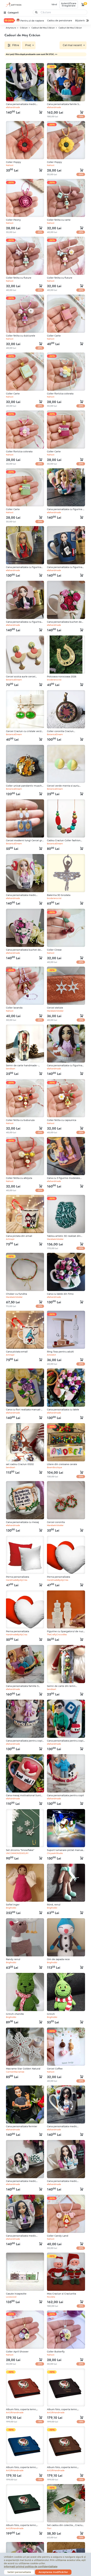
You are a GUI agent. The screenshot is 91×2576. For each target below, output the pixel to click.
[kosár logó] (83, 4)
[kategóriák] (11, 13)
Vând (54, 4)
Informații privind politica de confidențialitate (30, 2566)
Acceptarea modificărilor (53, 2572)
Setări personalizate (19, 2572)
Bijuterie (80, 20)
